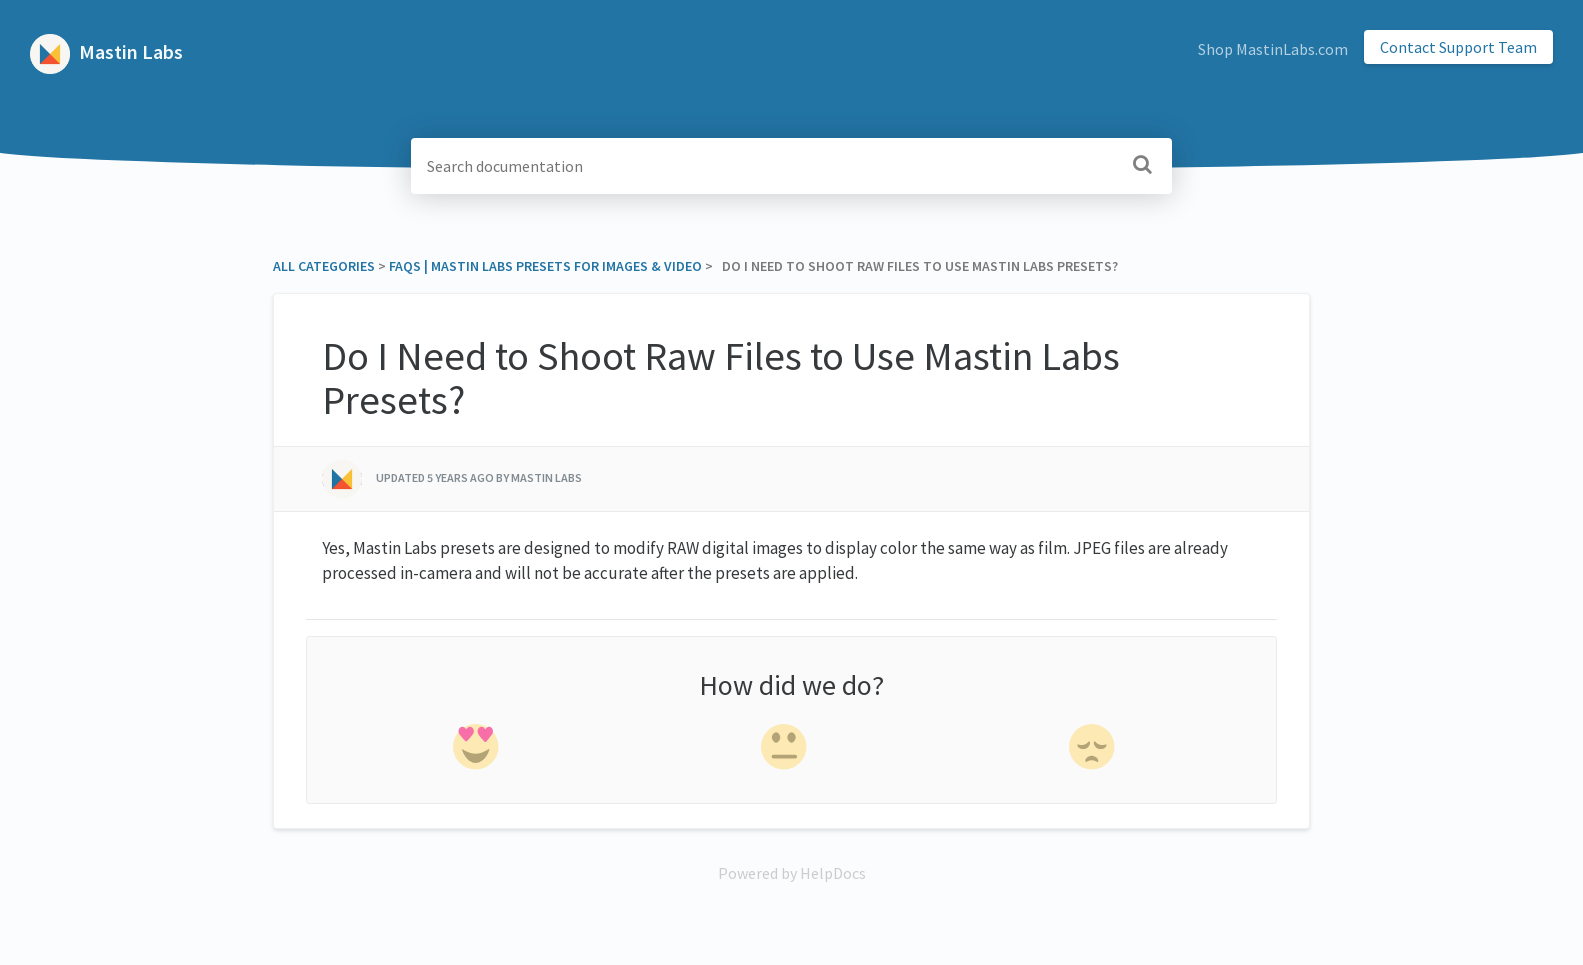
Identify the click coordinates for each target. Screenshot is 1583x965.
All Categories (324, 266)
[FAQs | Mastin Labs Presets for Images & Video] (545, 266)
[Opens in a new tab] (792, 873)
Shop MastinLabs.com (1273, 49)
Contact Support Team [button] (1458, 47)
